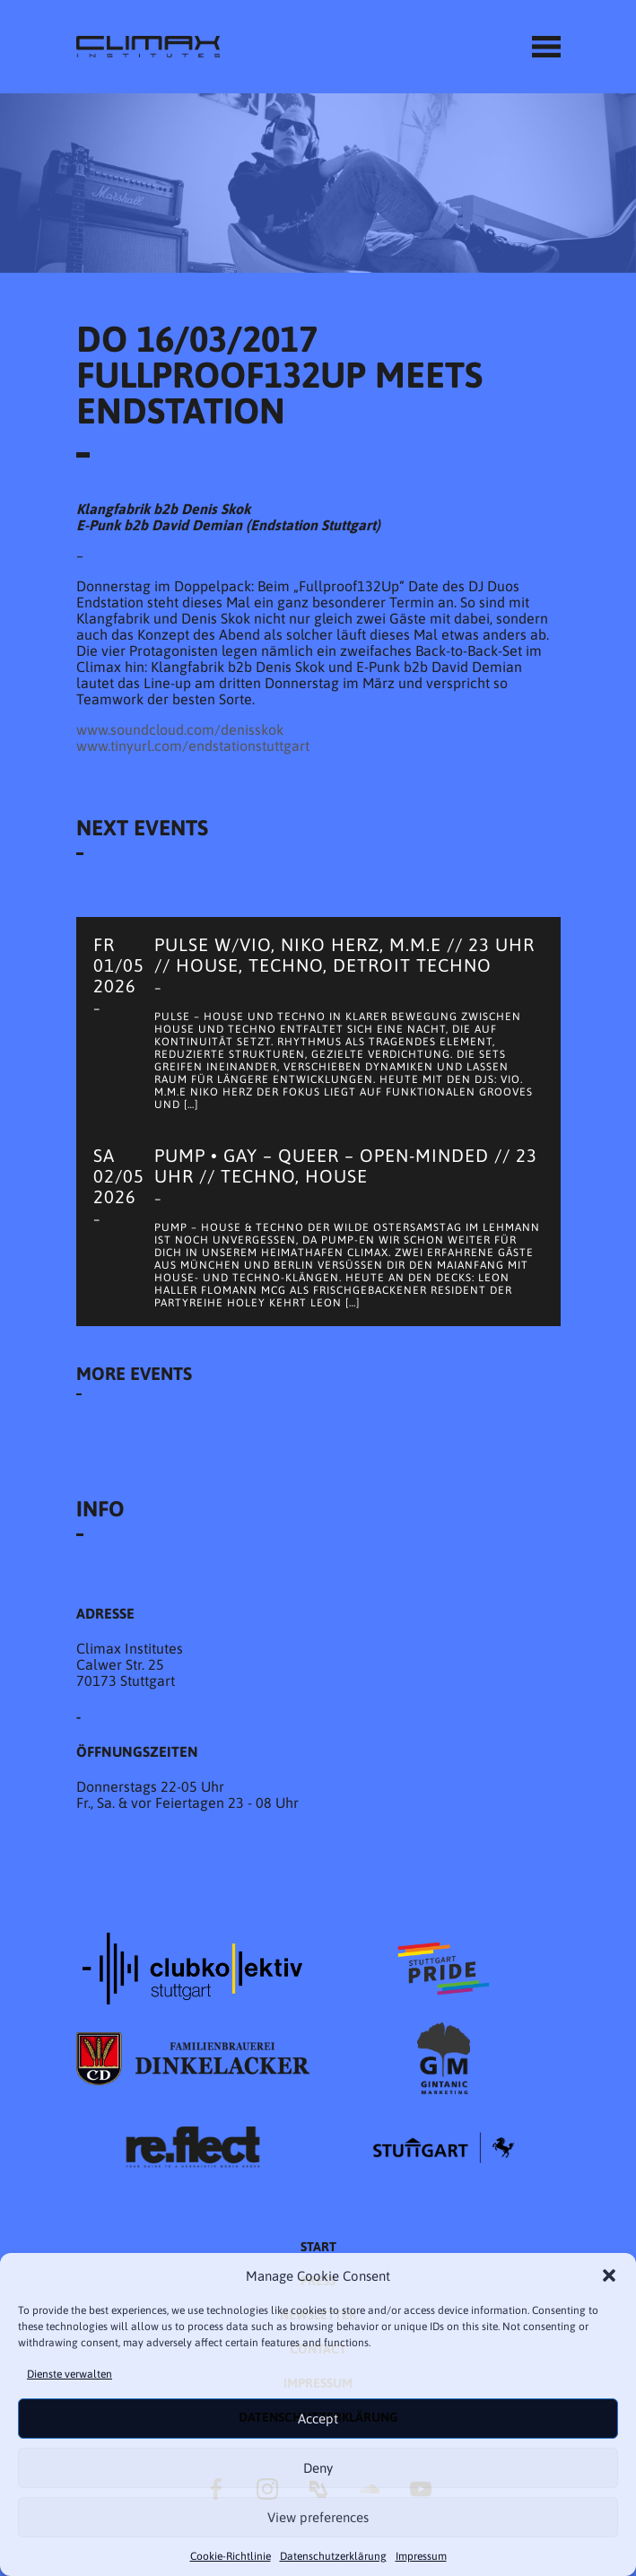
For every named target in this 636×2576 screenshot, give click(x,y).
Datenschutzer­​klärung (333, 2556)
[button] (609, 2275)
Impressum (421, 2556)
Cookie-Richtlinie (230, 2556)
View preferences (318, 2517)
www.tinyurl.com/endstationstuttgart (192, 746)
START (318, 2247)
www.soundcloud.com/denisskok (179, 729)
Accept (318, 2418)
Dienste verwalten (69, 2374)
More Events (134, 1373)
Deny (318, 2468)
